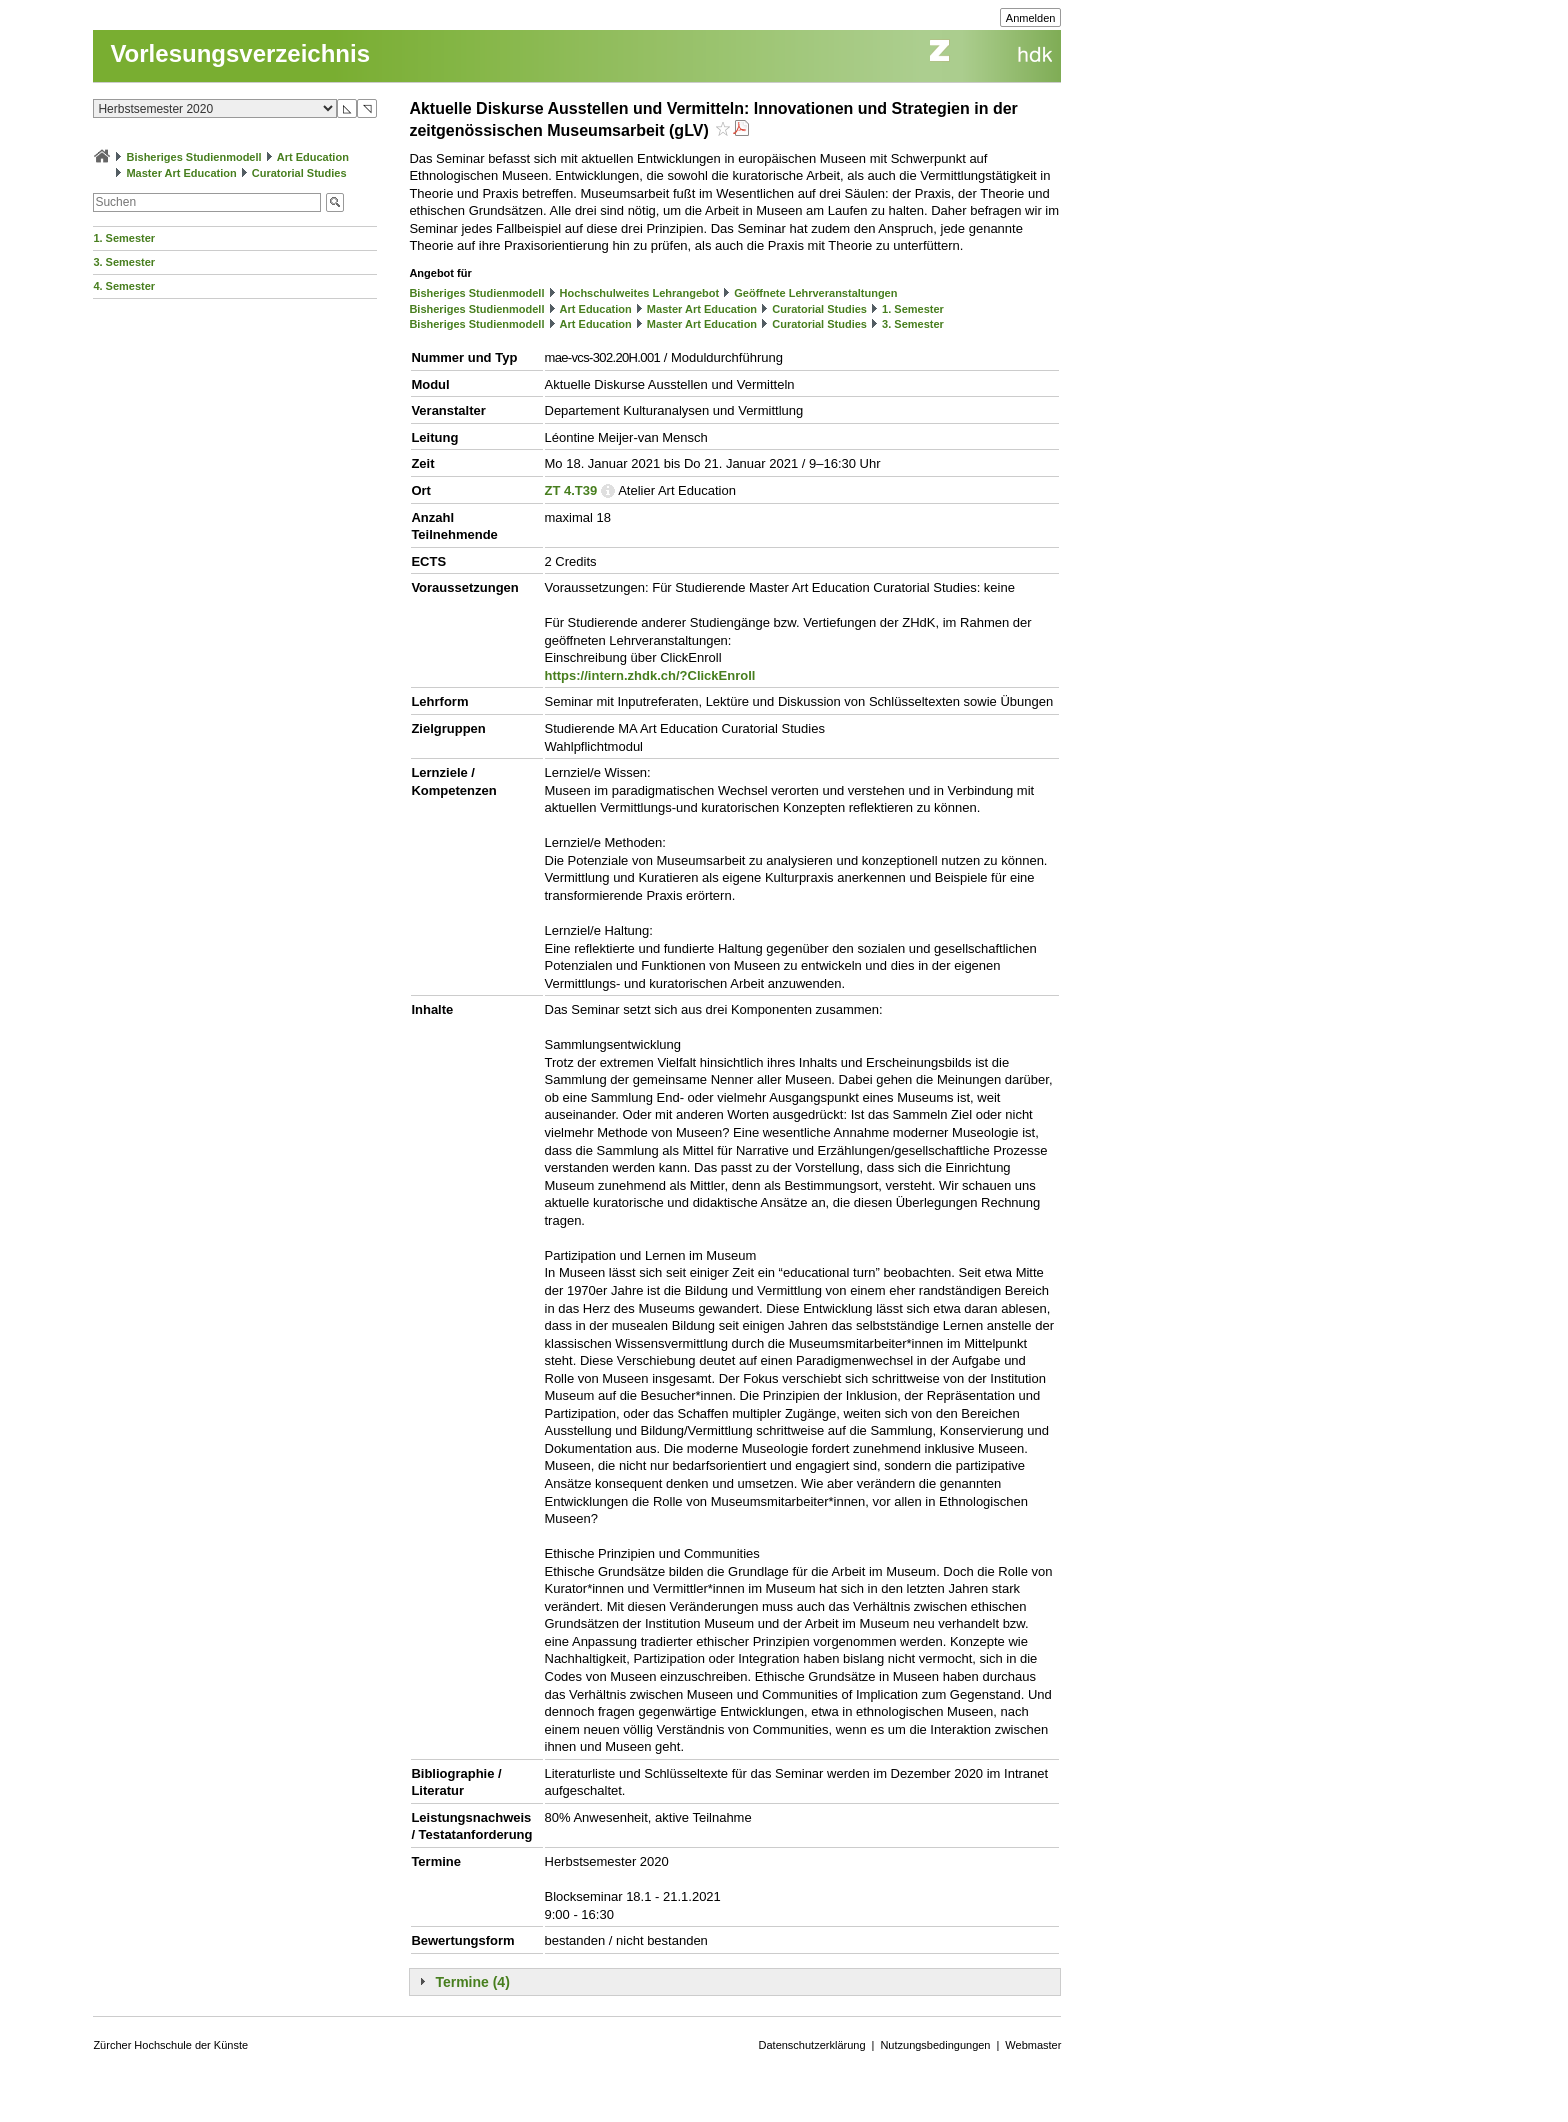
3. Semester (124, 262)
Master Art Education (181, 173)
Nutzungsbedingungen (935, 2045)
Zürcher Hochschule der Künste (170, 2045)
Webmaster (1033, 2045)
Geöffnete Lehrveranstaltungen (815, 293)
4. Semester (124, 286)
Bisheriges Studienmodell (194, 157)
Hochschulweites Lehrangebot (640, 293)
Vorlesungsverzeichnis (240, 53)
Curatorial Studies (299, 173)
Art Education (313, 157)
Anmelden (1031, 18)
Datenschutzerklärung (812, 2045)
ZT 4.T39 (571, 490)
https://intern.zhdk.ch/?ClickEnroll (650, 675)
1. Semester (124, 238)
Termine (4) (472, 1982)
